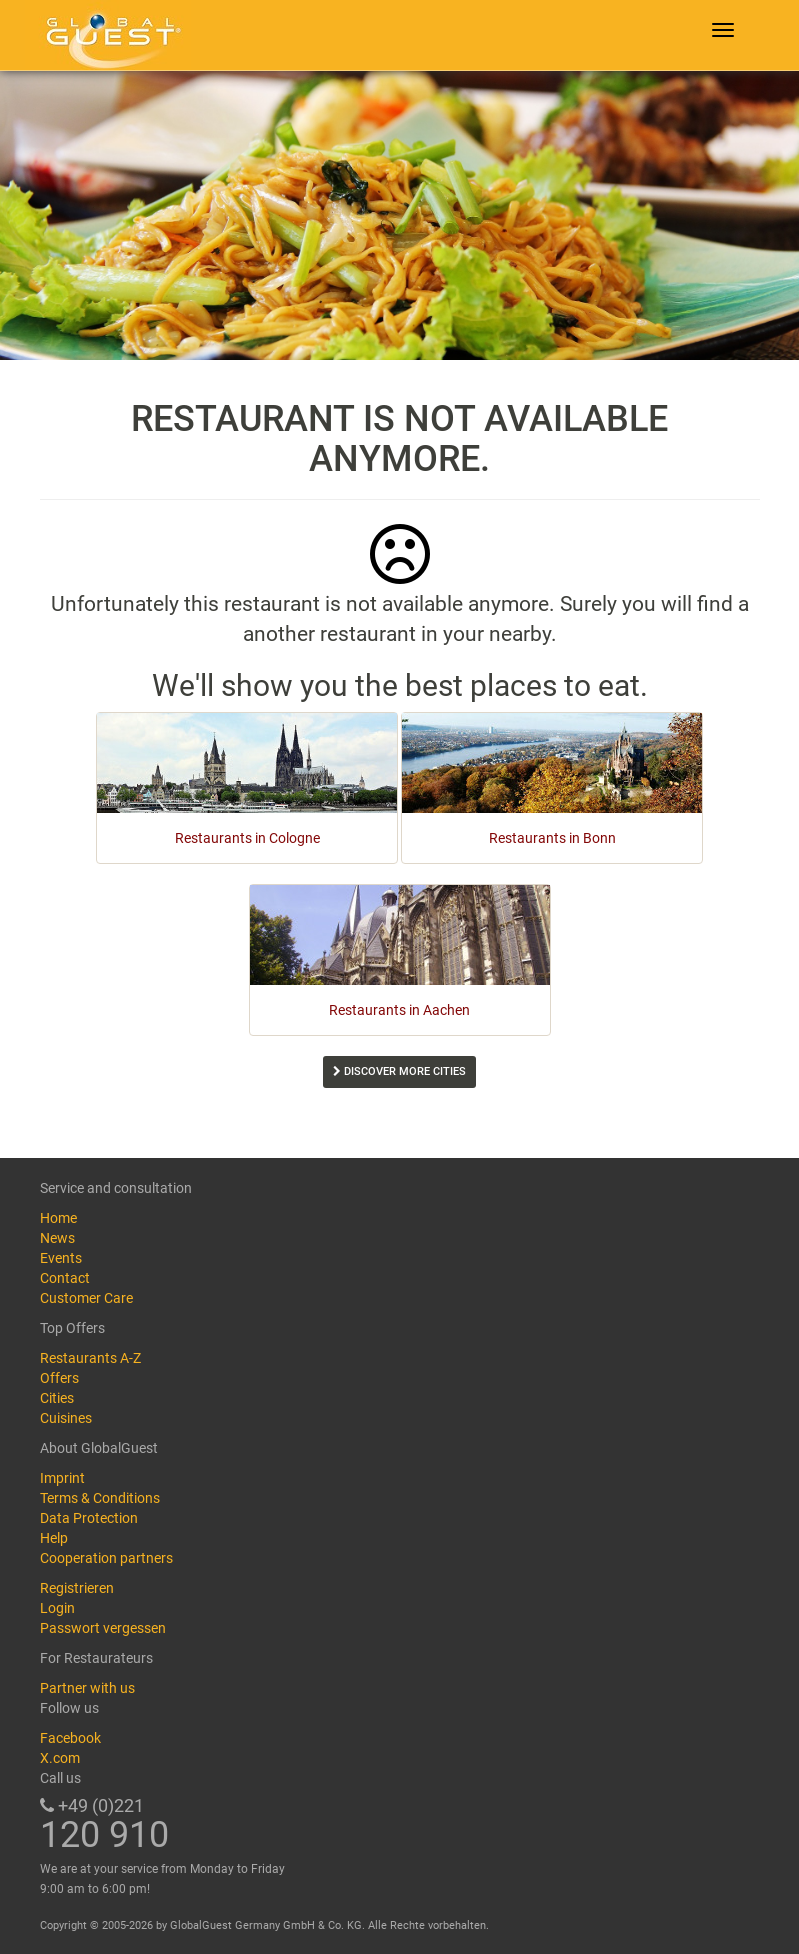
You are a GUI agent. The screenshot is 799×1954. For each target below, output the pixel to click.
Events (61, 1258)
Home (58, 1218)
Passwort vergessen (103, 1628)
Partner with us (87, 1688)
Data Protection (89, 1518)
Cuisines (66, 1418)
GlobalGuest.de (110, 35)
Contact (65, 1278)
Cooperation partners (106, 1558)
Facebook (70, 1738)
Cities (57, 1398)
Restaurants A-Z (90, 1358)
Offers (59, 1378)
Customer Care (86, 1298)
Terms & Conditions (100, 1498)
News (57, 1238)
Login (57, 1608)
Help (54, 1538)
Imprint (62, 1478)
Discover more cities (399, 1071)
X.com (60, 1758)
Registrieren (77, 1588)
